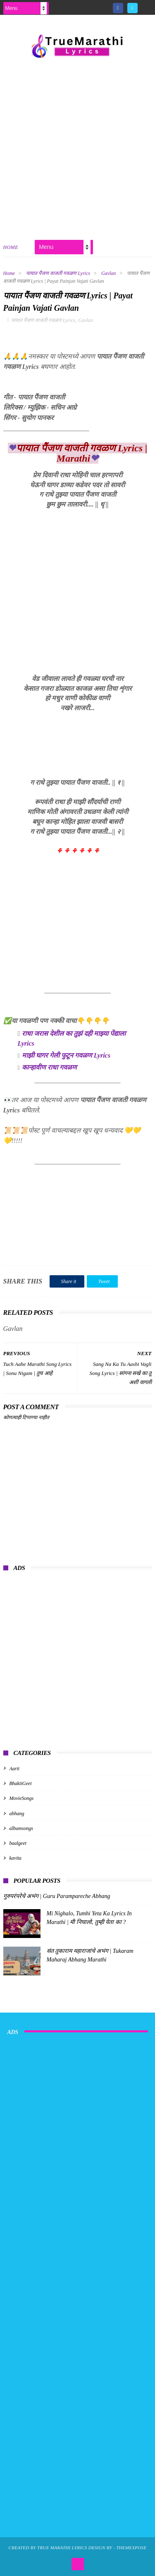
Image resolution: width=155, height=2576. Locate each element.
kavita (15, 1858)
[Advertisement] (77, 147)
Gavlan (108, 273)
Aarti (15, 1768)
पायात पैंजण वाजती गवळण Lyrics (58, 273)
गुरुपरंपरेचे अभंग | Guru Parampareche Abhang (56, 1896)
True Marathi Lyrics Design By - (76, 2547)
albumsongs (21, 1828)
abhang (17, 1813)
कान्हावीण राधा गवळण (49, 1067)
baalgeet (18, 1843)
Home (11, 247)
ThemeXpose (131, 2547)
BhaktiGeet (21, 1783)
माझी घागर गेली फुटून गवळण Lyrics (66, 1055)
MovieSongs (22, 1798)
